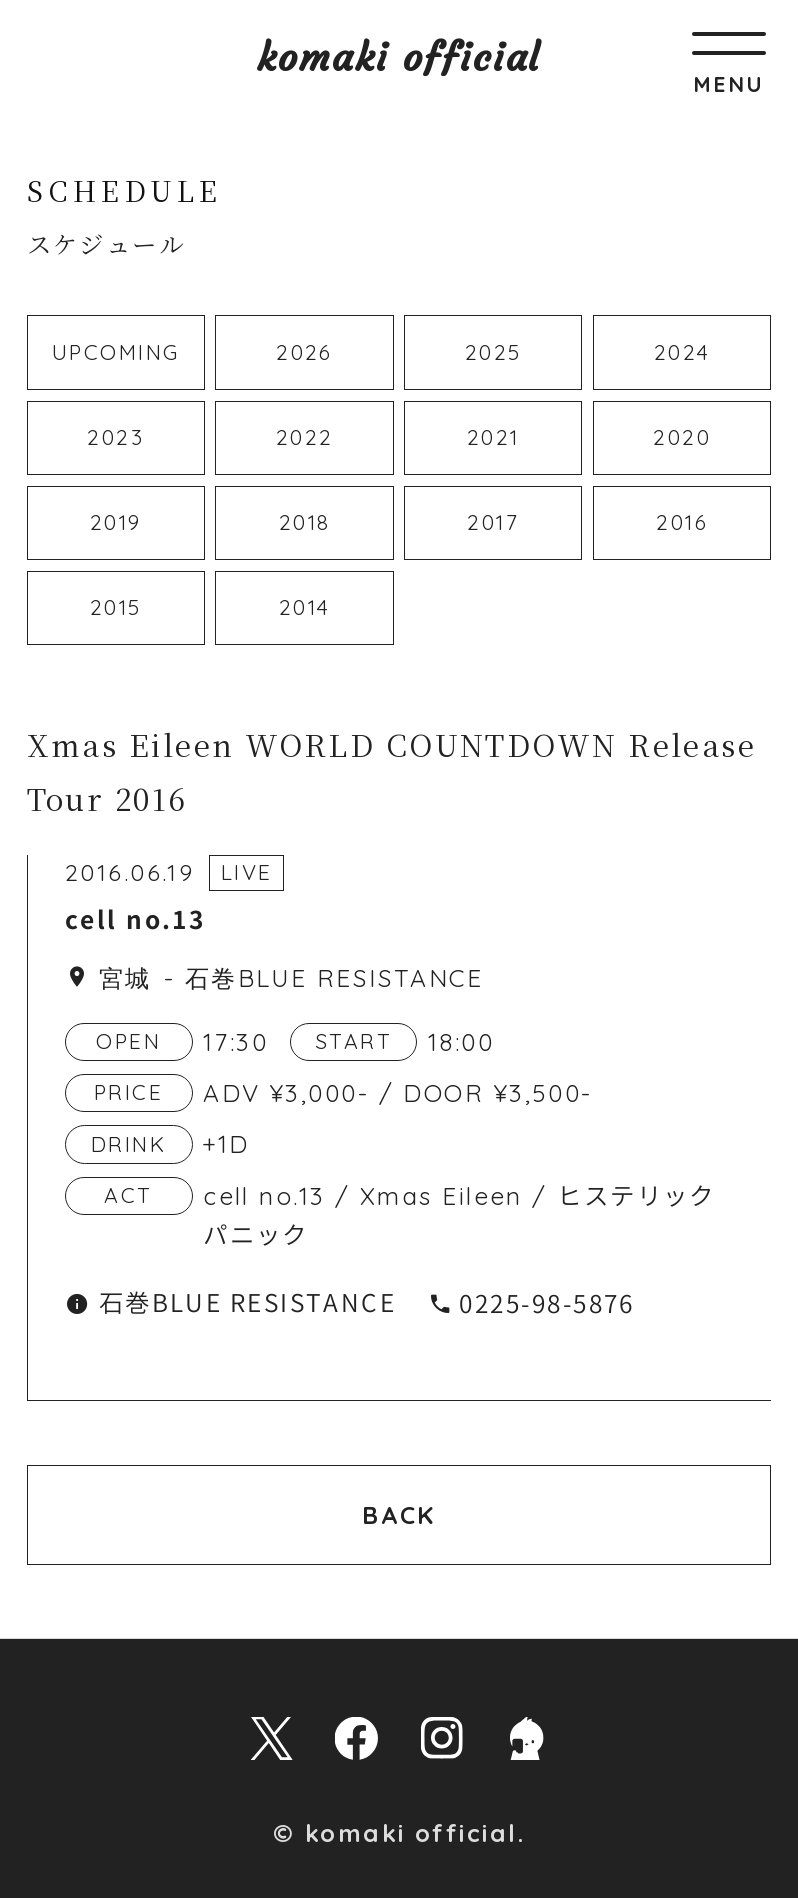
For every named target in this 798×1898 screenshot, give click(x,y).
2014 (305, 607)
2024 (682, 352)
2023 (115, 437)
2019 (116, 522)
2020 (682, 437)
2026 (304, 352)
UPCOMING (116, 352)
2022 (305, 437)
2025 (493, 352)
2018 (305, 522)
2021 (493, 437)
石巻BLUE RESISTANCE (334, 978)
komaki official (399, 58)
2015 (116, 607)
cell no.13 (135, 920)
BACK (399, 1515)
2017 (493, 522)
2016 (682, 522)
